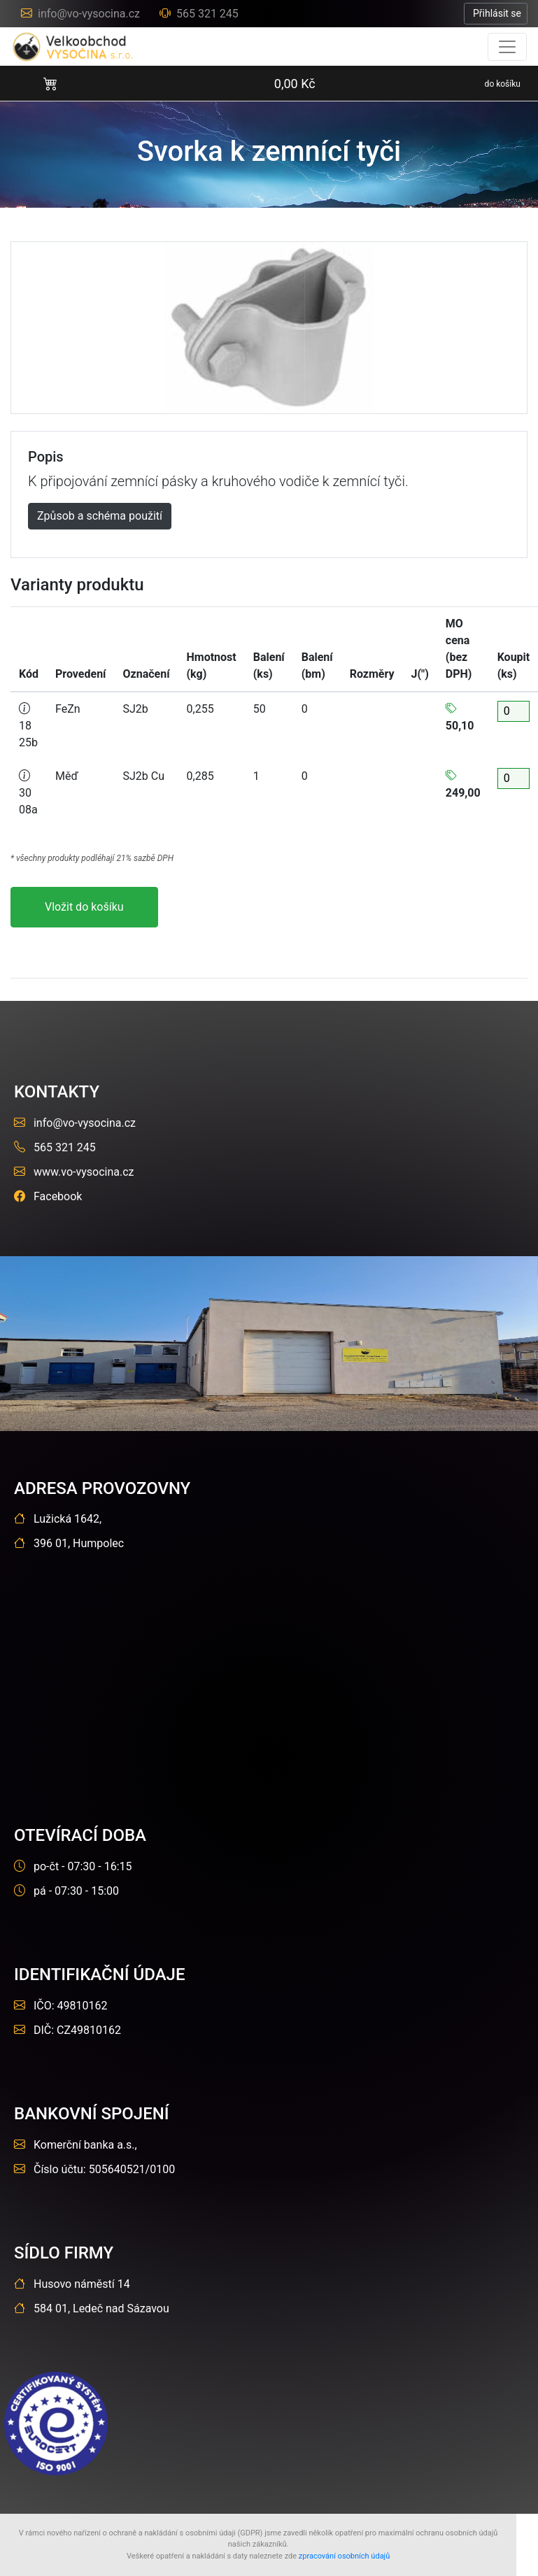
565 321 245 (199, 13)
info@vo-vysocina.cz (82, 13)
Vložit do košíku (84, 906)
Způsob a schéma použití (99, 515)
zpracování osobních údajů (344, 2556)
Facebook (48, 1196)
